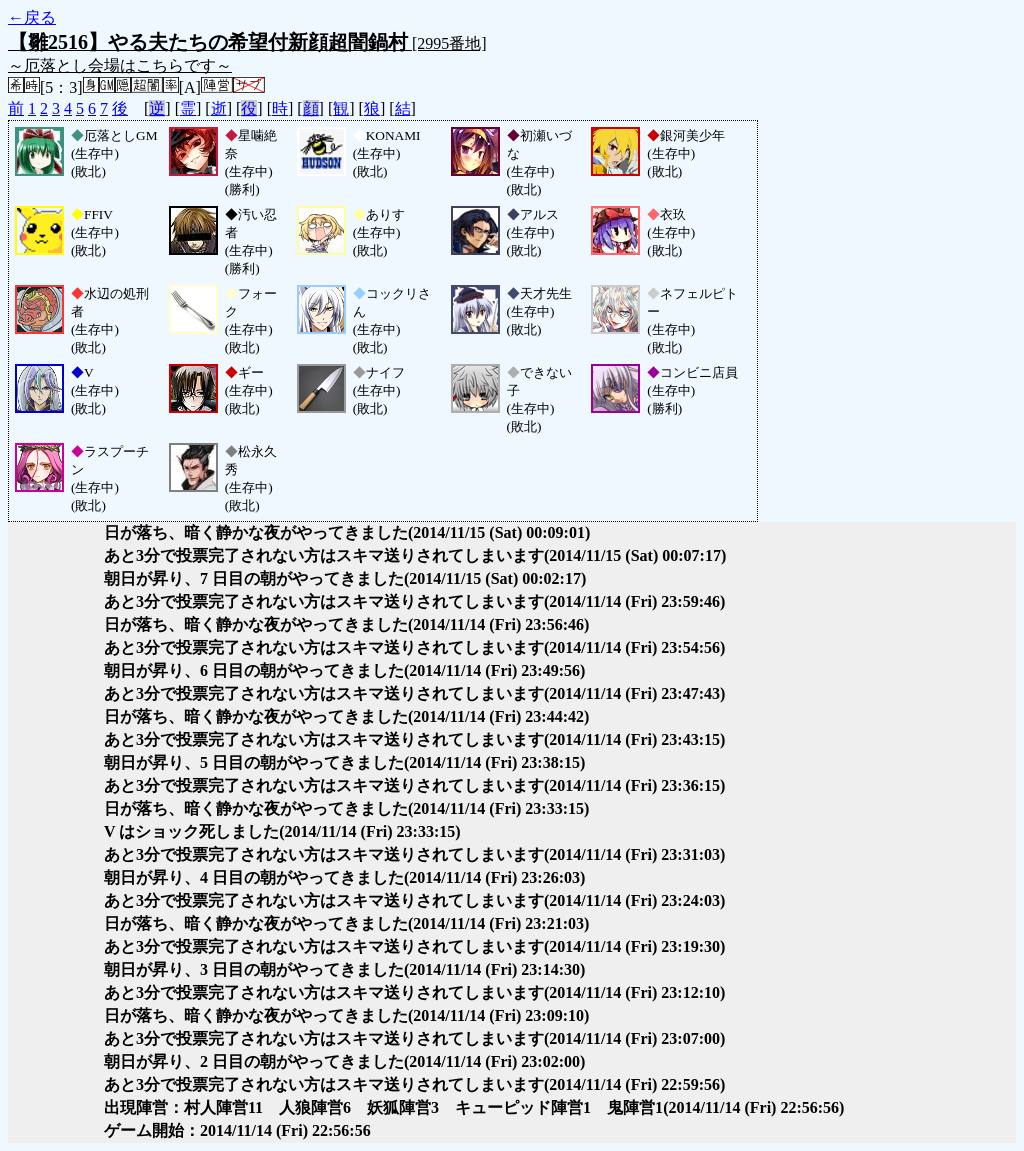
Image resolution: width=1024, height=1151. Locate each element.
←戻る (32, 17)
